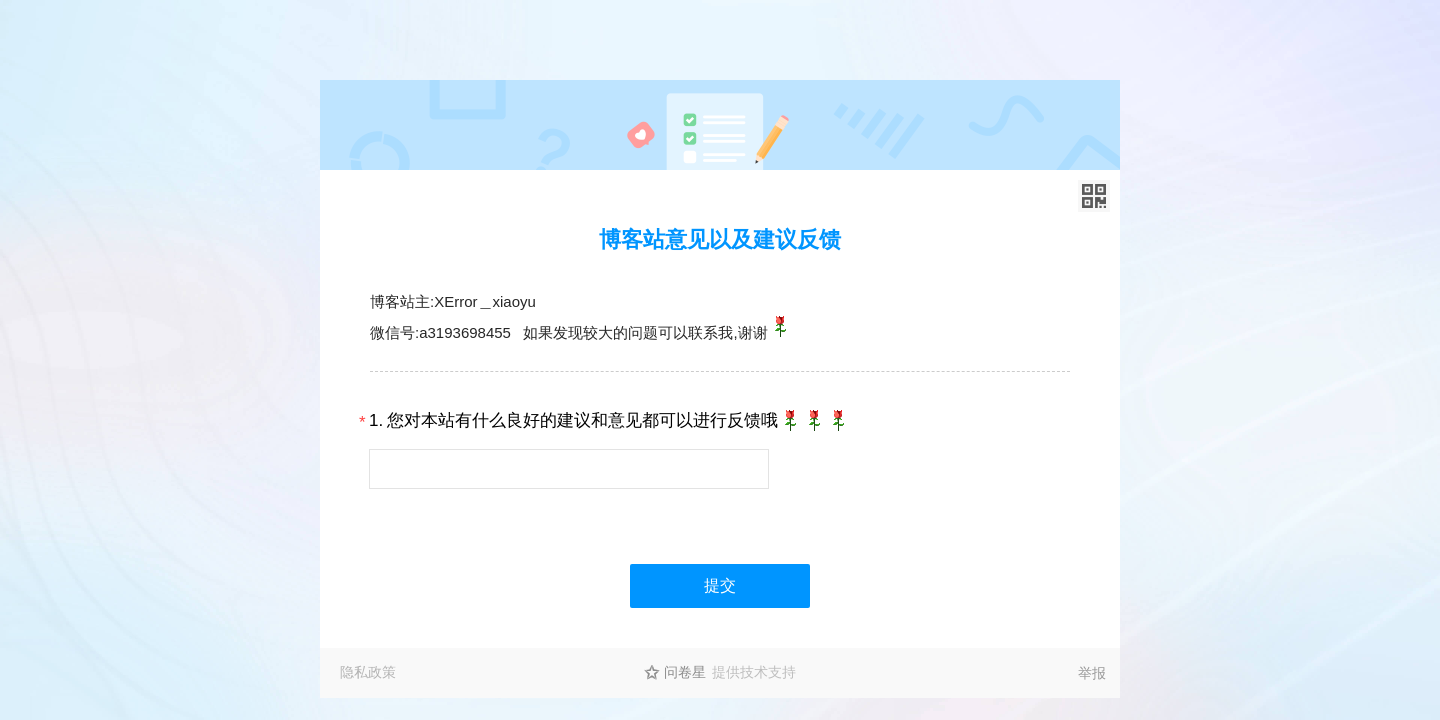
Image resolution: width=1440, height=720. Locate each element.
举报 (1092, 673)
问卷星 (685, 672)
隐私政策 (368, 672)
